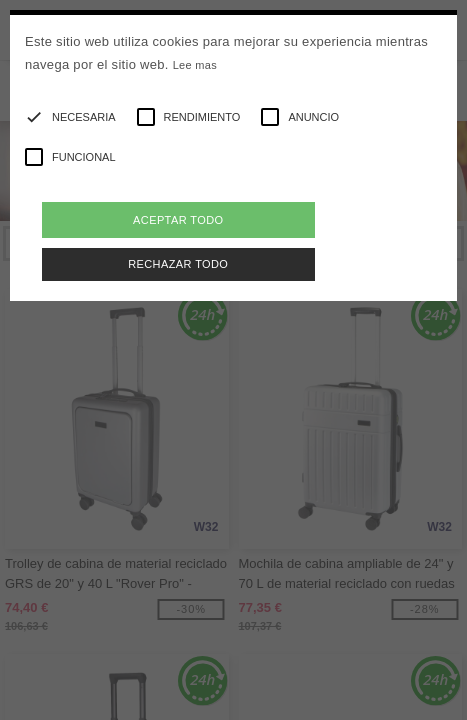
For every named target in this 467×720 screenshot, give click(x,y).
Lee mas (195, 65)
